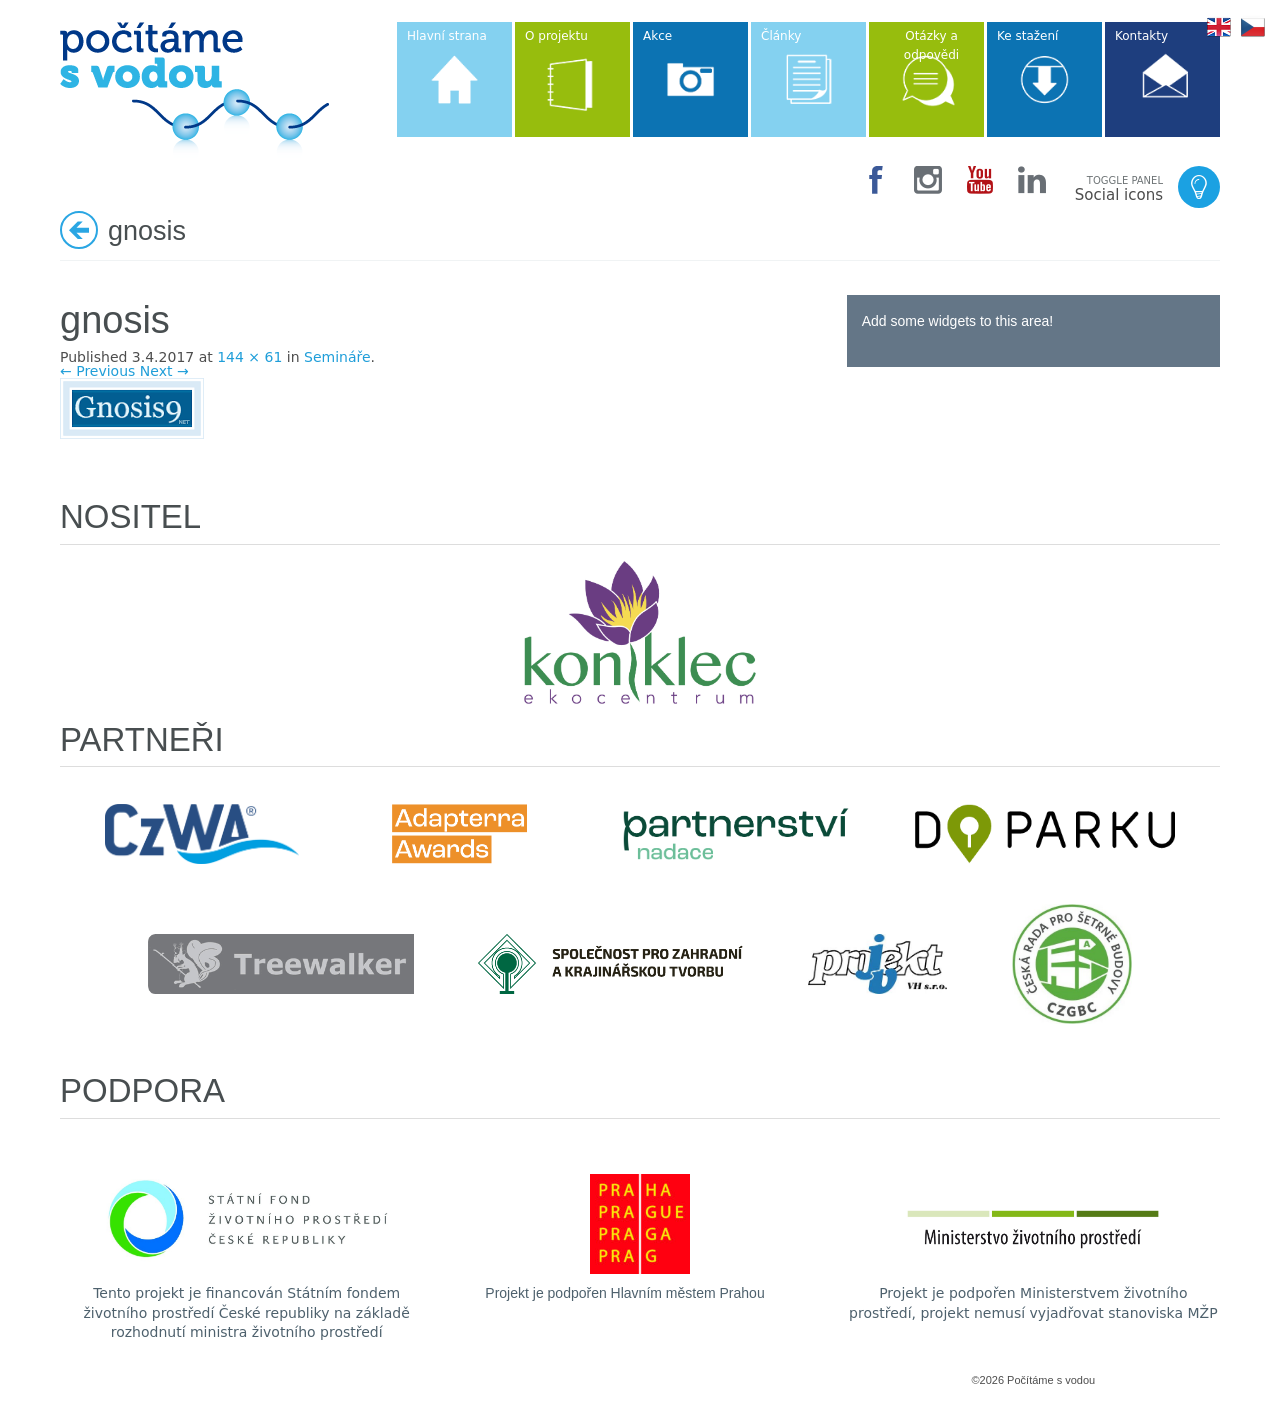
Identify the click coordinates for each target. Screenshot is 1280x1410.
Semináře (337, 357)
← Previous (97, 371)
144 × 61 (249, 357)
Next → (164, 371)
